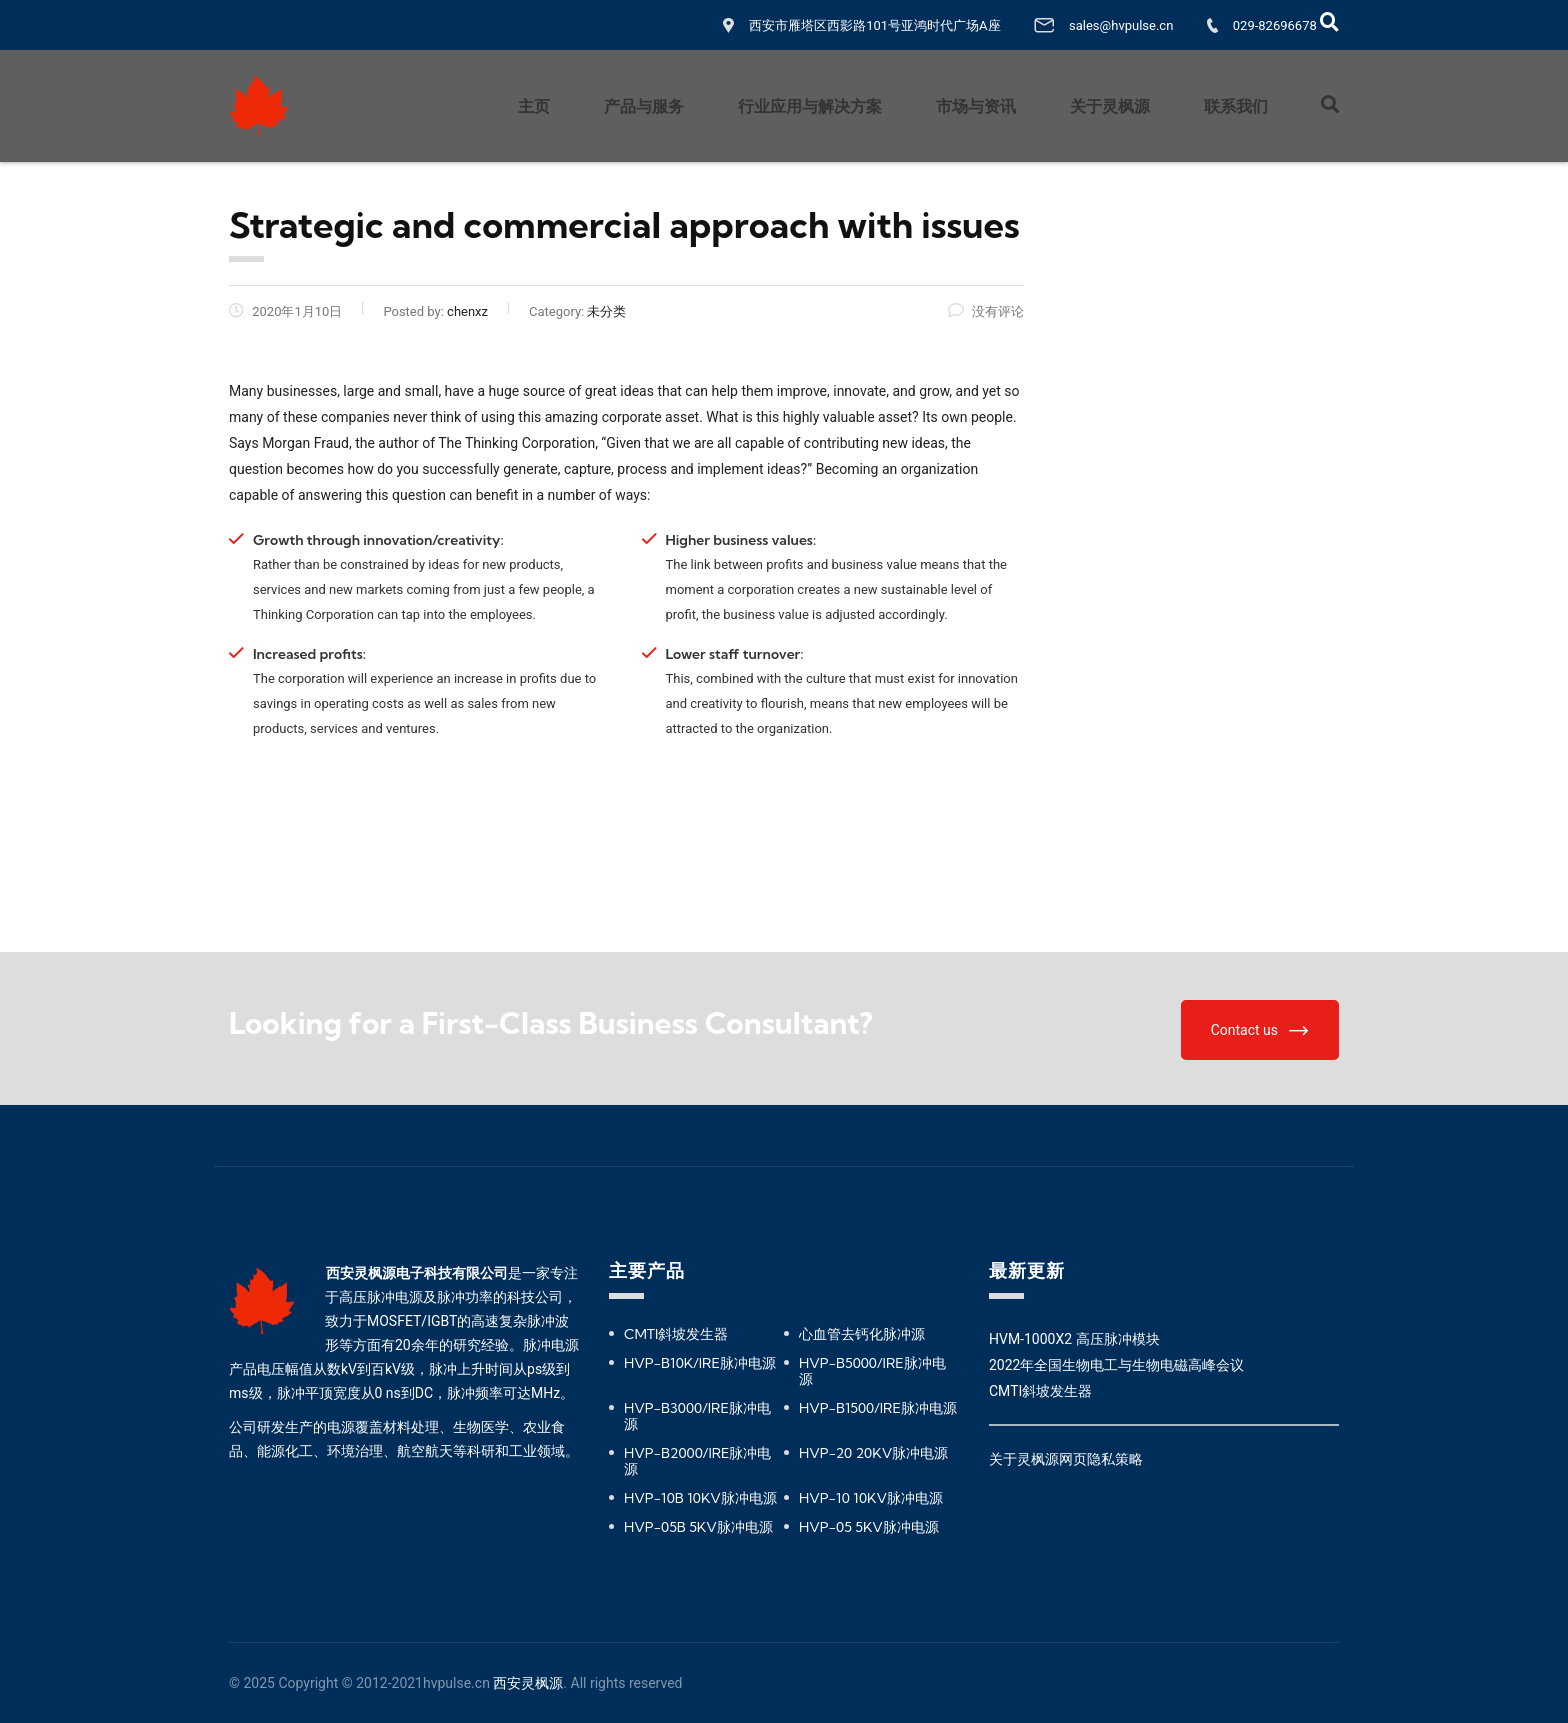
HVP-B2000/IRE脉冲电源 (697, 1461)
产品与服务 (644, 106)
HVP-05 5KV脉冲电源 (869, 1527)
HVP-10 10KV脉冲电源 (871, 1498)
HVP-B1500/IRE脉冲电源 (878, 1408)
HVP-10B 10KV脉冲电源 (700, 1498)
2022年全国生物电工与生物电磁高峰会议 (1116, 1365)
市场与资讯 (976, 106)
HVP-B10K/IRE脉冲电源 (700, 1363)
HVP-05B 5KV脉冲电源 (698, 1527)
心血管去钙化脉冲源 (862, 1334)
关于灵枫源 (1110, 106)
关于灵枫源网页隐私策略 (1066, 1459)
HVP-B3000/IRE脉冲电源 (697, 1416)
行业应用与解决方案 (810, 106)
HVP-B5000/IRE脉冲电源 (872, 1371)
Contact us (1259, 1030)
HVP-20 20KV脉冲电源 (873, 1453)
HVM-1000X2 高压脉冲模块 (1074, 1339)
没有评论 (986, 311)
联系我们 (1236, 106)
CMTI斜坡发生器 (676, 1334)
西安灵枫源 (528, 1683)
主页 (534, 106)
